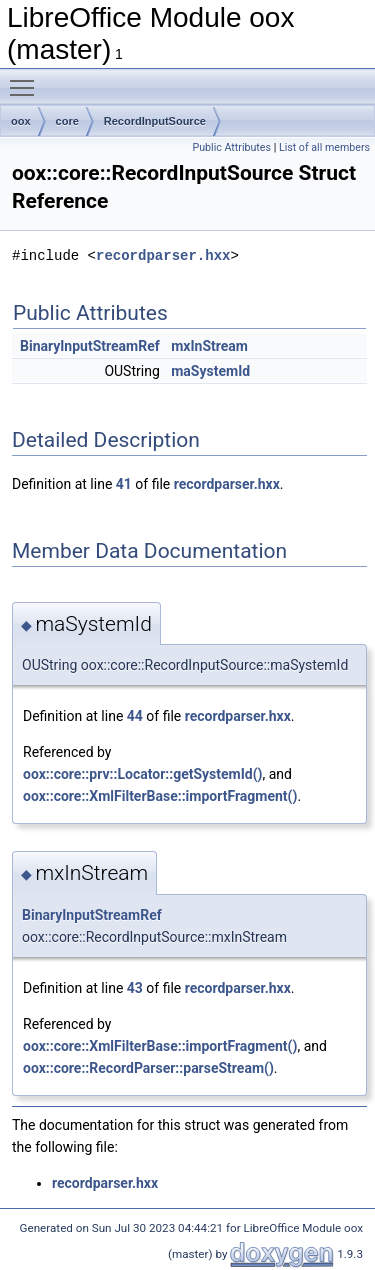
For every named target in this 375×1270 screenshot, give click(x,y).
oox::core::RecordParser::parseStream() (148, 1068)
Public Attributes (231, 147)
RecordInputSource (155, 121)
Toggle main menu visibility (27, 79)
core (67, 121)
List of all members (324, 147)
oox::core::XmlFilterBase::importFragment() (160, 796)
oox (21, 121)
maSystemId (210, 371)
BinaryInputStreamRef (90, 346)
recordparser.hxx (163, 255)
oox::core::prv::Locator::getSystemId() (143, 774)
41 (124, 484)
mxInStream (209, 346)
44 (135, 716)
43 (135, 988)
